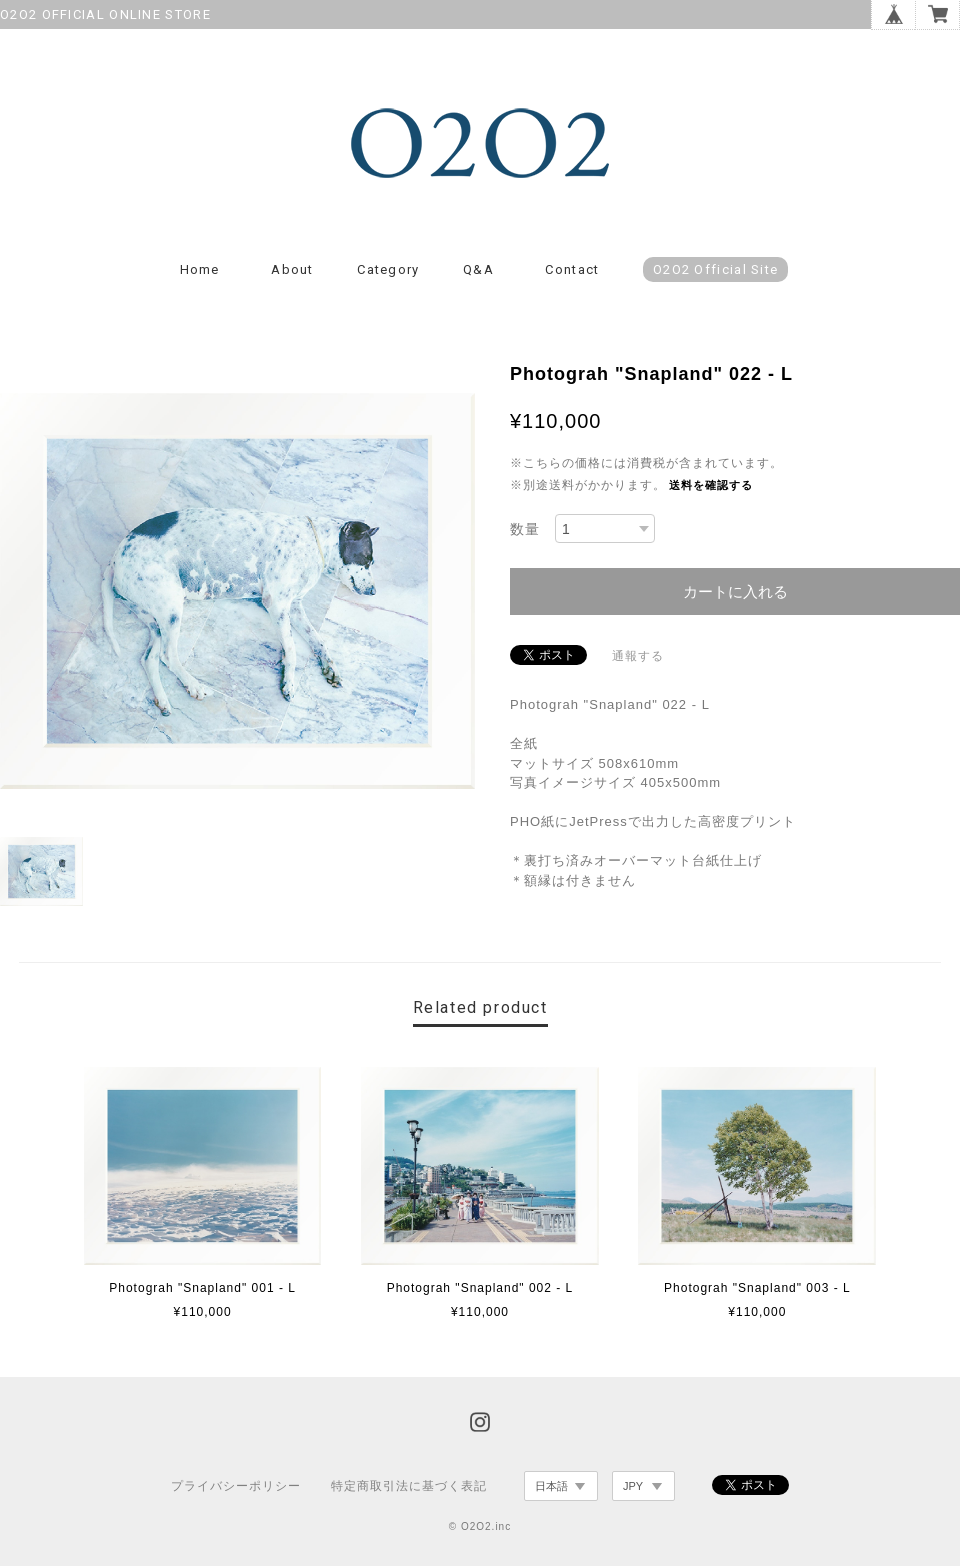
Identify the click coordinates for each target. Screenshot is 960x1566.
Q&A (478, 270)
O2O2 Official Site (715, 270)
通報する (638, 657)
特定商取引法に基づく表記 (409, 1487)
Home (200, 270)
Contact (572, 270)
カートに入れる (735, 592)
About (292, 270)
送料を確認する (711, 486)
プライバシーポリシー (236, 1487)
